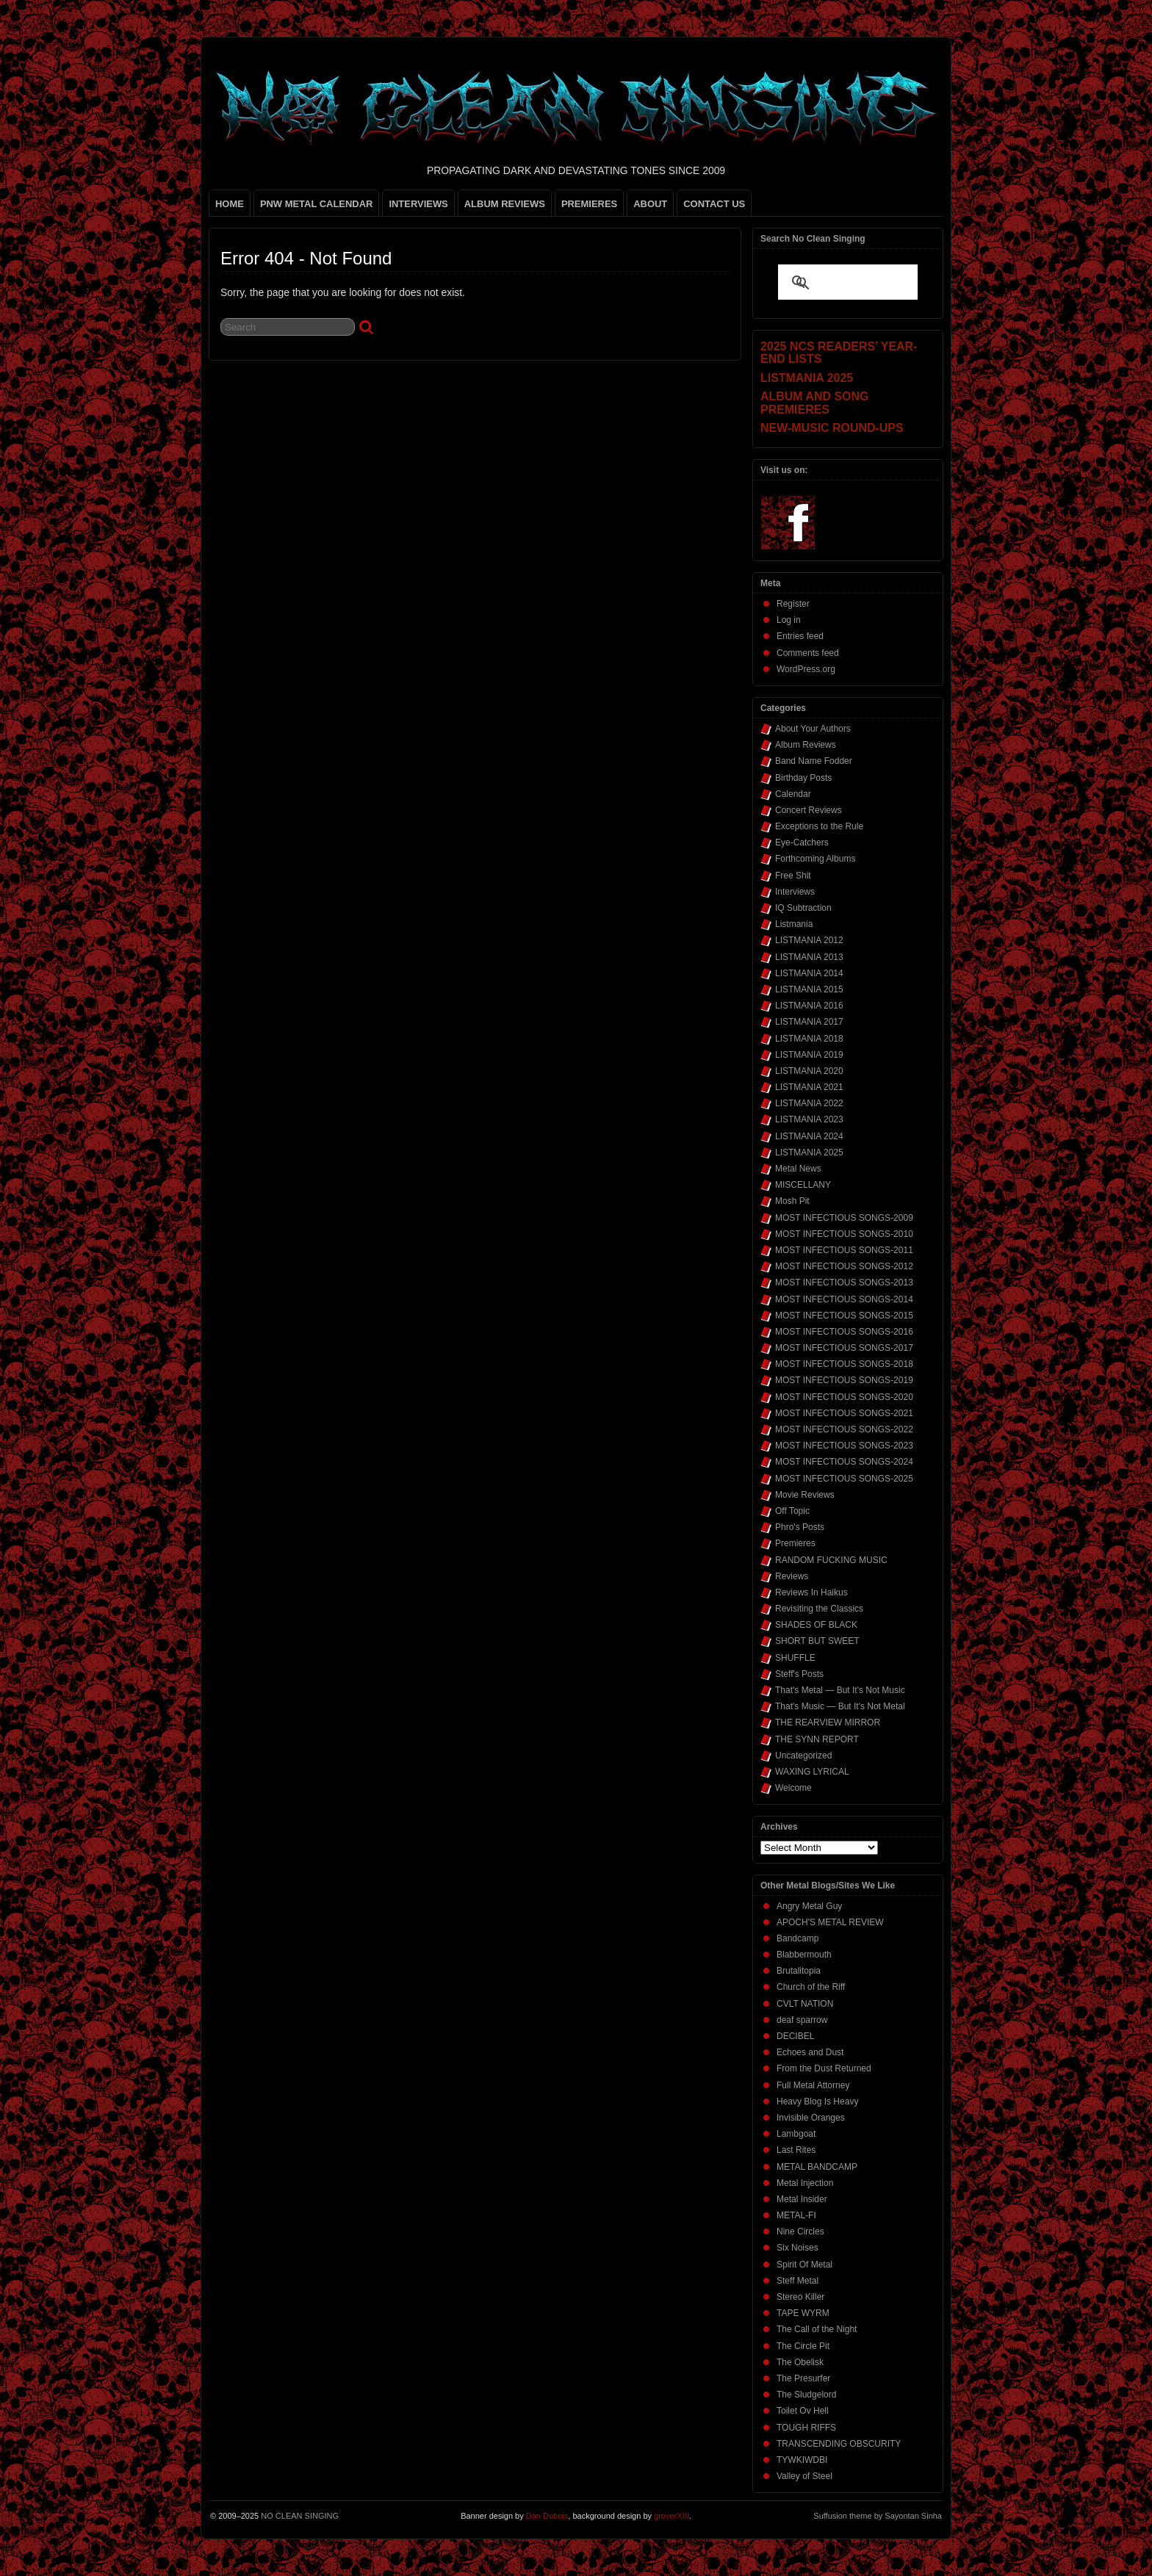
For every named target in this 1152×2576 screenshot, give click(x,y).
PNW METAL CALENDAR (316, 203)
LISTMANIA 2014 (809, 973)
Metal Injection (805, 2183)
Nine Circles (800, 2231)
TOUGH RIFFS (806, 2427)
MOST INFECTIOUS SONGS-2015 (844, 1315)
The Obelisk (800, 2362)
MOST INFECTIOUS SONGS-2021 (844, 1413)
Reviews (791, 1576)
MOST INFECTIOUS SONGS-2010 (844, 1234)
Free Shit (793, 875)
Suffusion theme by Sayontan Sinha (877, 2515)
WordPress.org (806, 669)
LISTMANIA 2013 (809, 957)
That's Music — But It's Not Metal (840, 1706)
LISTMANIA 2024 (809, 1136)
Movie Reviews (805, 1495)
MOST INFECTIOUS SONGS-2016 (844, 1332)
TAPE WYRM (803, 2313)
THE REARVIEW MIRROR (827, 1722)
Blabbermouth (804, 1954)
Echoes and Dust (810, 2052)
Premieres (795, 1543)
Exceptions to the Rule (819, 826)
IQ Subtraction (803, 908)
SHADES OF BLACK (816, 1625)
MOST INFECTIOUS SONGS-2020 (844, 1397)
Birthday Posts (803, 778)
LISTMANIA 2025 (809, 1152)
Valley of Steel (804, 2476)
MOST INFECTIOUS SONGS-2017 (844, 1348)
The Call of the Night (817, 2329)
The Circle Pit (803, 2346)
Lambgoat (796, 2134)
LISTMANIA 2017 (809, 1022)
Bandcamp (797, 1938)
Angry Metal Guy (809, 1906)
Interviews (795, 892)
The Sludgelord (806, 2394)
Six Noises (797, 2248)
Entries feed (800, 636)
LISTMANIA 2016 (809, 1005)
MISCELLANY (803, 1185)
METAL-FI (796, 2215)
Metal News (798, 1168)
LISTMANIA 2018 (809, 1038)
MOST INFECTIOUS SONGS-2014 (844, 1299)
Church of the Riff (811, 1987)
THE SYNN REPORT (817, 1739)
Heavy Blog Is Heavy (817, 2101)
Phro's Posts (799, 1527)
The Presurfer (803, 2378)
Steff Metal (797, 2281)
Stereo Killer (800, 2297)
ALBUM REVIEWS (504, 203)
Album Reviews (805, 745)
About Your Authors (813, 729)
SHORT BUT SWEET (817, 1641)
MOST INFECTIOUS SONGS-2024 (844, 1462)
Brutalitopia (799, 1971)
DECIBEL (795, 2036)
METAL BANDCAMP (817, 2167)
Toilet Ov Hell (803, 2411)
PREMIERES (589, 203)
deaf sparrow (802, 2020)
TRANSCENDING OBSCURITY (839, 2444)
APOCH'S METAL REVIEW (830, 1922)
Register (793, 604)
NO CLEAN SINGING (300, 2515)
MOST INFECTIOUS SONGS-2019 (844, 1380)
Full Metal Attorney (813, 2085)
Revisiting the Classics (819, 1608)
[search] (830, 283)
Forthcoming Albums (815, 859)
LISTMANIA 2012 (809, 940)
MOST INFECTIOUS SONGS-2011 (844, 1250)
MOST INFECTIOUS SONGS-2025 (844, 1478)
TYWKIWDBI (802, 2460)
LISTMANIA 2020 (809, 1071)
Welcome (793, 1788)
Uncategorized (803, 1755)
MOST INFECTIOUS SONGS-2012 (844, 1266)
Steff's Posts (799, 1674)
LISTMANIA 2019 (809, 1055)
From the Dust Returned (824, 2068)
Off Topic (792, 1511)
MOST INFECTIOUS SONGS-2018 (844, 1364)
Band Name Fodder (813, 761)
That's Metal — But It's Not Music (840, 1690)
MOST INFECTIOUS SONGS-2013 (844, 1282)
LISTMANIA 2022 (809, 1103)
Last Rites (796, 2150)
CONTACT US (714, 203)
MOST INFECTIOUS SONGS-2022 (844, 1429)
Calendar (793, 794)
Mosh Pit (792, 1201)
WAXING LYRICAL (812, 1772)
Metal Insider (802, 2199)
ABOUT (650, 203)
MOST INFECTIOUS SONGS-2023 (844, 1445)
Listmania (794, 924)
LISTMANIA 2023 (809, 1119)
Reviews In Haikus (811, 1592)
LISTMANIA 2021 (809, 1087)
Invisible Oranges (811, 2118)
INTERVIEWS (418, 203)
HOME (229, 203)
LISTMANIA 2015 (809, 989)
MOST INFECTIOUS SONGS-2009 (844, 1218)
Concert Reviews (808, 810)
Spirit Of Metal (804, 2264)
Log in (789, 620)
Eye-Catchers (802, 842)
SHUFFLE (795, 1658)
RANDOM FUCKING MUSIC (831, 1560)
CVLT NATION (805, 2004)
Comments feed (808, 653)
